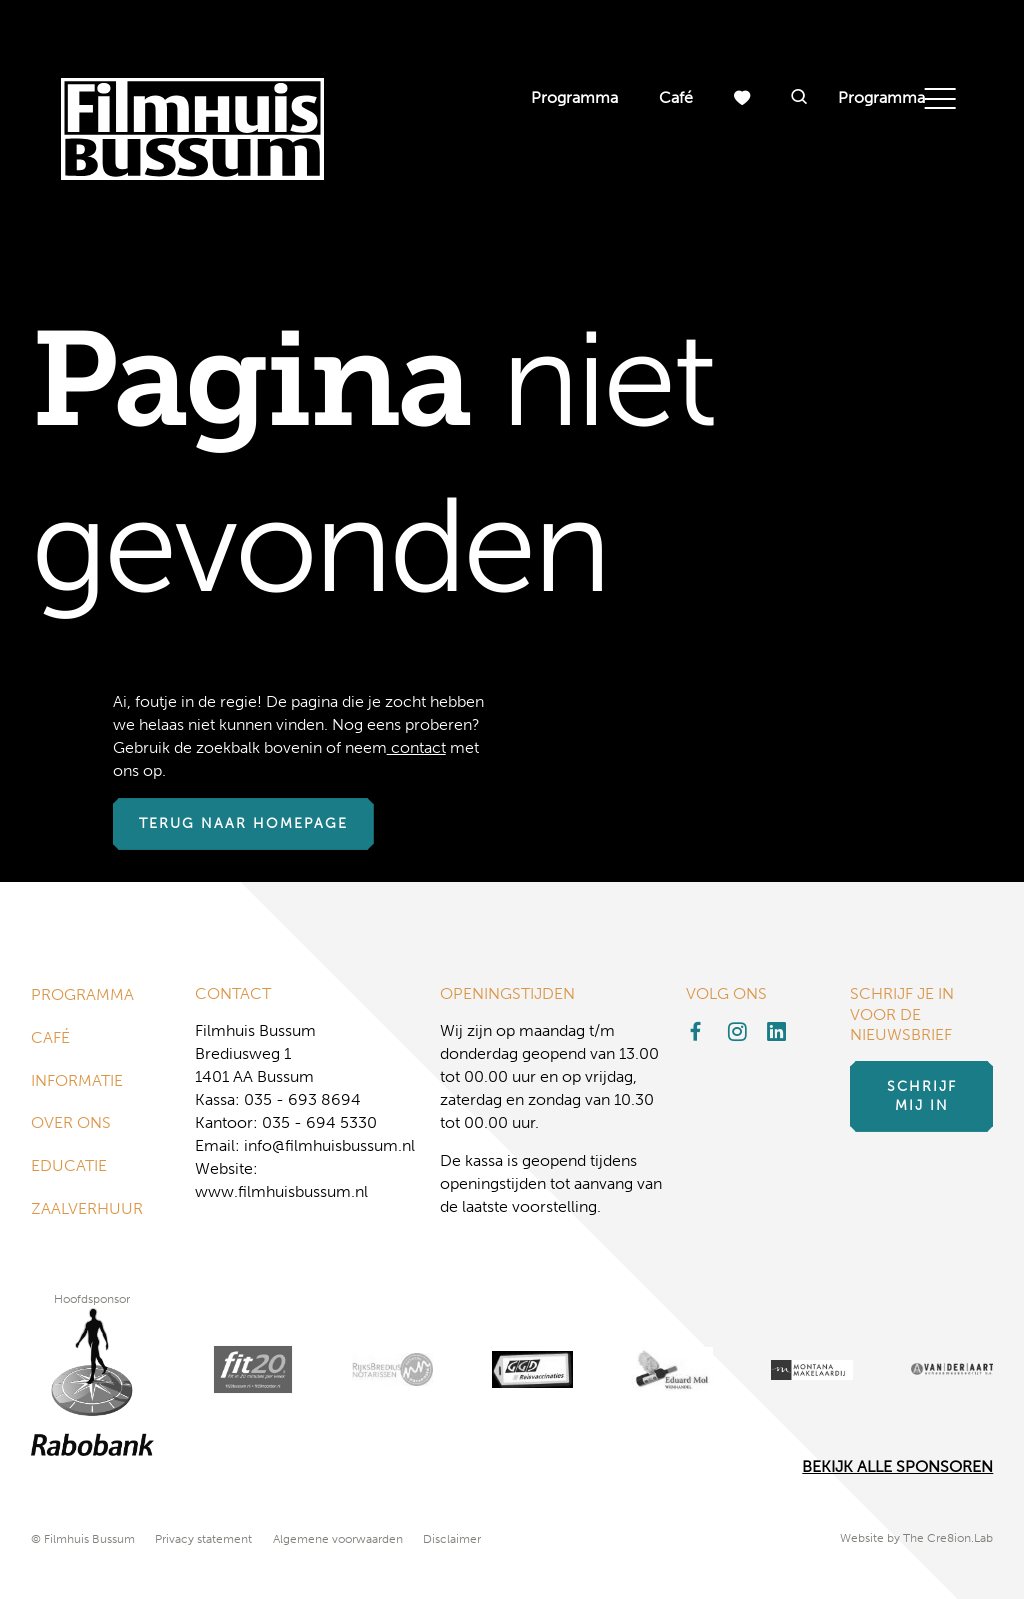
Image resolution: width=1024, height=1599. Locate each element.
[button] (799, 98)
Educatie (69, 1168)
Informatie (77, 1081)
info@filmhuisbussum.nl (329, 1145)
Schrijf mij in (922, 1097)
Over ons (71, 1125)
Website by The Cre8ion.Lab (916, 1539)
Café (676, 97)
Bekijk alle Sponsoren (897, 1467)
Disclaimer (452, 1539)
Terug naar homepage (243, 824)
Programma (574, 97)
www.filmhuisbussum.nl (281, 1191)
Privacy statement (203, 1539)
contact (416, 747)
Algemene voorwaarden (338, 1539)
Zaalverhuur (87, 1212)
